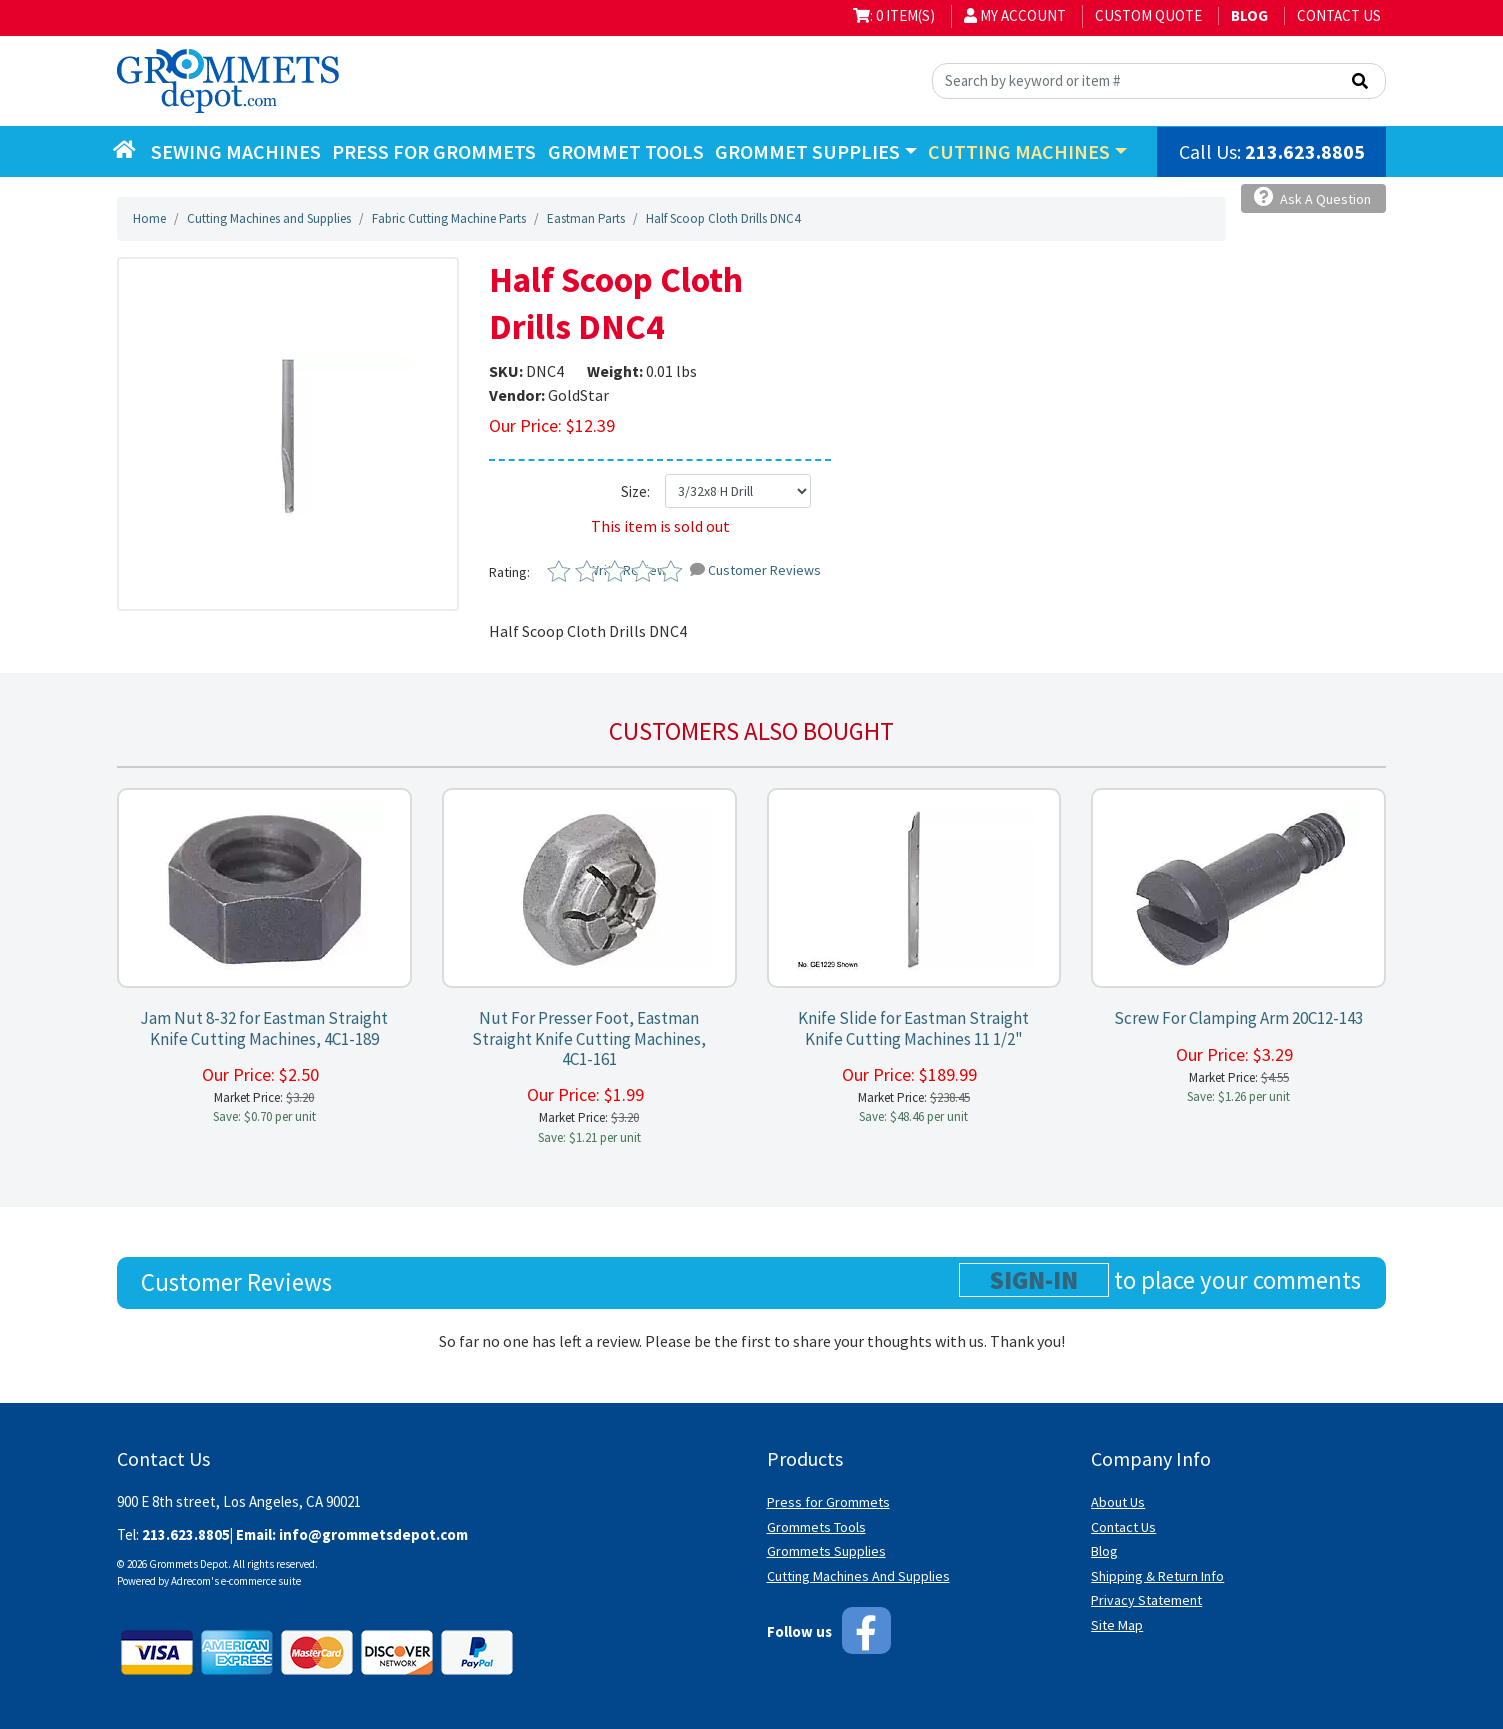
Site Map (1117, 1625)
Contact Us (1339, 15)
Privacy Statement (1146, 1600)
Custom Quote (1148, 15)
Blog (1104, 1551)
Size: (635, 491)
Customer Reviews (755, 570)
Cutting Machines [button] (1019, 151)
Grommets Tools (816, 1527)
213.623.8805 (1305, 151)
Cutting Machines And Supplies (858, 1576)
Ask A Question (1312, 197)
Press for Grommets (828, 1502)
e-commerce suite (261, 1581)
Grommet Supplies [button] (807, 151)
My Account (1015, 15)
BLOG (1249, 15)
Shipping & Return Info (1157, 1576)
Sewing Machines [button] (236, 151)
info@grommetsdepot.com (373, 1534)
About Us (1118, 1502)
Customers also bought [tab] (751, 731)
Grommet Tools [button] (626, 151)
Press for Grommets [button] (434, 151)
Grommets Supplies (826, 1551)
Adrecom (191, 1581)
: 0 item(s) (894, 15)
